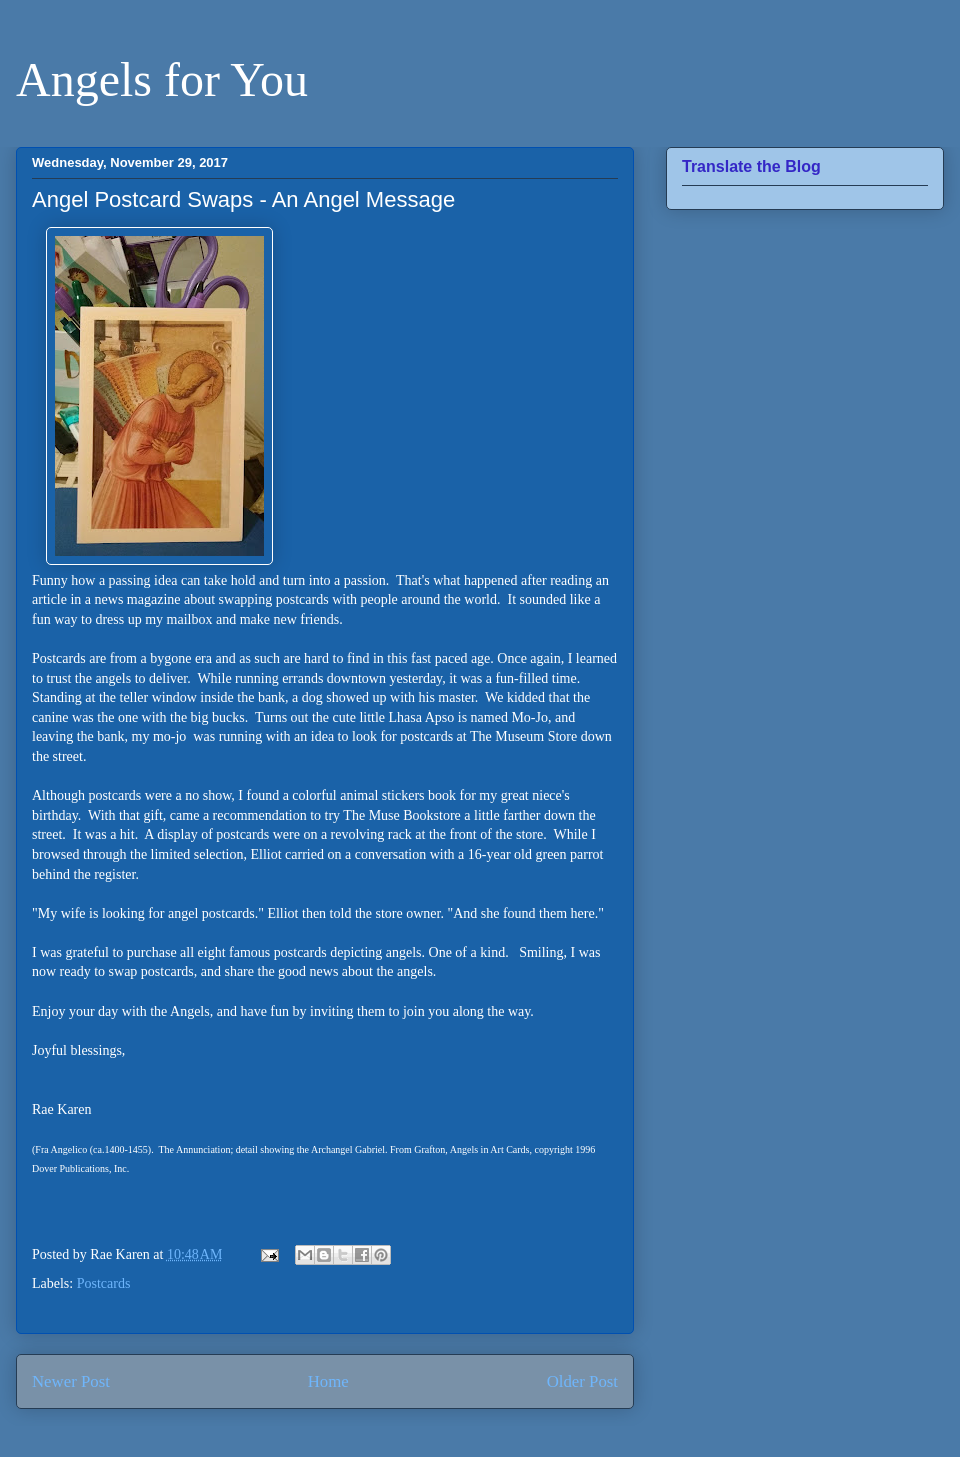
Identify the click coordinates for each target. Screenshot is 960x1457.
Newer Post (71, 1381)
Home (328, 1381)
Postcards (104, 1283)
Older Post (582, 1381)
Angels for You (162, 79)
